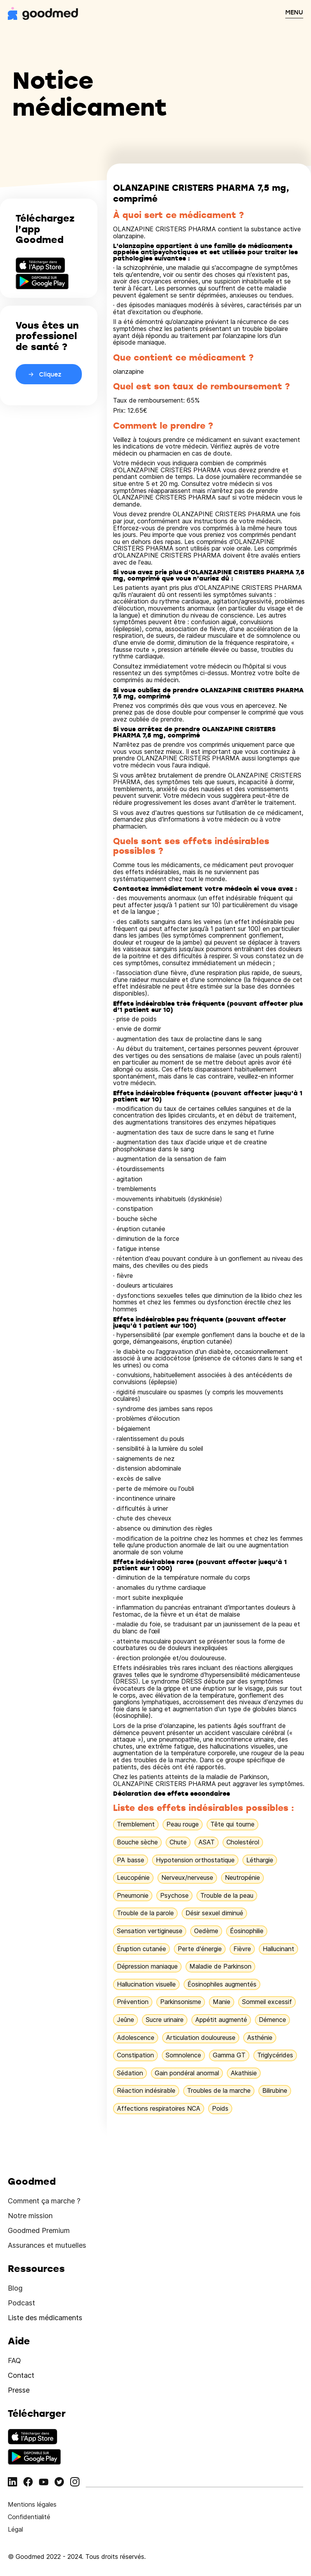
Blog (15, 2288)
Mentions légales (32, 2504)
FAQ (14, 2360)
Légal (15, 2529)
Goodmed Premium (39, 2230)
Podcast (21, 2303)
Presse (19, 2390)
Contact (21, 2375)
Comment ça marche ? (44, 2201)
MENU (294, 12)
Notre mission (30, 2216)
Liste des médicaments (45, 2318)
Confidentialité (29, 2517)
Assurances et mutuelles (47, 2245)
